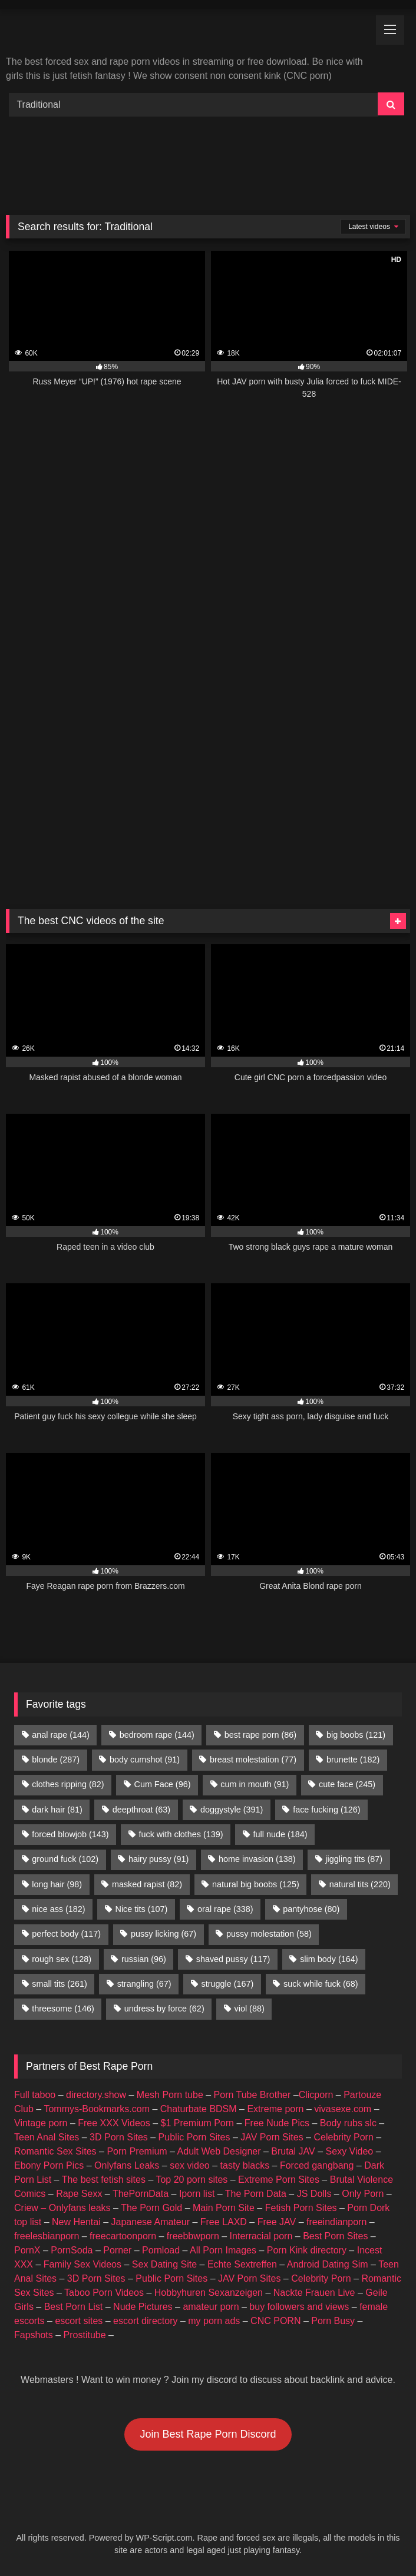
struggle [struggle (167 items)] (227, 1984)
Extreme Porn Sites (278, 2180)
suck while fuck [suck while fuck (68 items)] (320, 1984)
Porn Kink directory (306, 2250)
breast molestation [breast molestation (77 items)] (253, 1759)
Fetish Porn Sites (301, 2208)
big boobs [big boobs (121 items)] (355, 1735)
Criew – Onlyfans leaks (62, 2208)
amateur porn (211, 2307)
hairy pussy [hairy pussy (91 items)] (158, 1859)
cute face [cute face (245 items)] (347, 1784)
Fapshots (33, 2335)
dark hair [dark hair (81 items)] (57, 1809)
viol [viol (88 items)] (250, 2008)
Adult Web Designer (219, 2151)
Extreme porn (275, 2109)
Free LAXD (223, 2222)
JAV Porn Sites (271, 2137)
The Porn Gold (151, 2208)
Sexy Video (350, 2151)
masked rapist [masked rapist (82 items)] (147, 1884)
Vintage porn (40, 2123)
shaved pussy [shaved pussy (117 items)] (233, 1959)
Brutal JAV (293, 2151)
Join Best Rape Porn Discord (208, 2434)
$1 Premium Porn (197, 2123)
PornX (27, 2250)
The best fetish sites (104, 2180)
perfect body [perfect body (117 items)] (66, 1933)
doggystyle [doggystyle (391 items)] (231, 1809)
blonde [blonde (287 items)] (56, 1759)
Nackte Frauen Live (314, 2293)
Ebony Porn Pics (49, 2165)
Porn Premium (137, 2151)
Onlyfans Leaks (126, 2165)
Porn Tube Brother (252, 2095)
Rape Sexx (79, 2194)
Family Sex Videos (82, 2264)
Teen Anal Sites (46, 2137)
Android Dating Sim (327, 2264)
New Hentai (76, 2222)
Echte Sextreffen (242, 2264)
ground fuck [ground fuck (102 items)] (65, 1859)
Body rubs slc (348, 2123)
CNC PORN (275, 2321)
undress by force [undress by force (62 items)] (164, 2008)
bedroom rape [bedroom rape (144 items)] (157, 1735)
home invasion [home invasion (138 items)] (257, 1859)
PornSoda (72, 2250)
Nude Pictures (143, 2307)
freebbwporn (193, 2236)
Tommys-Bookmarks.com (97, 2109)
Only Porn (363, 2194)
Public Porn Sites (194, 2137)
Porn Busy (333, 2321)
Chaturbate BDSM (198, 2109)
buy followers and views (299, 2307)
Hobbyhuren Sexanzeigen (208, 2293)
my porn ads (214, 2321)
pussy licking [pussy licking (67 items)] (163, 1933)
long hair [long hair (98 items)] (57, 1884)
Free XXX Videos (114, 2123)
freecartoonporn (123, 2236)
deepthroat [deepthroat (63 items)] (141, 1809)
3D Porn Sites (119, 2137)
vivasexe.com (342, 2109)
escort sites (79, 2321)
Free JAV (276, 2222)
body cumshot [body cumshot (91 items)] (145, 1759)
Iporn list (196, 2194)
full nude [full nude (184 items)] (280, 1834)
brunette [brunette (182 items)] (352, 1759)
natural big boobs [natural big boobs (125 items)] (255, 1884)
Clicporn (316, 2095)
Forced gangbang (317, 2165)
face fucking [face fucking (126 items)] (326, 1809)
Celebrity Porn (343, 2137)
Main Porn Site (224, 2208)
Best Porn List (73, 2307)
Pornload (161, 2250)
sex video (190, 2165)
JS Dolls (314, 2194)
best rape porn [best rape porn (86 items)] (260, 1735)
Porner (117, 2250)
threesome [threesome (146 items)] (63, 2008)
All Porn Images (223, 2250)
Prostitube (85, 2335)
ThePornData (141, 2194)
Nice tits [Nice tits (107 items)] (141, 1909)
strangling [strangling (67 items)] (144, 1984)
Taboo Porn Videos (104, 2293)
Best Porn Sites (335, 2236)
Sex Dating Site (164, 2264)
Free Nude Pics (277, 2123)
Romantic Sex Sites (55, 2151)
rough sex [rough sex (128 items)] (61, 1959)
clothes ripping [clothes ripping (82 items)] (68, 1784)
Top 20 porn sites (191, 2180)
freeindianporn (336, 2222)
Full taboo (34, 2095)
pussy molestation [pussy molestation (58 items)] (269, 1933)
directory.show (96, 2095)
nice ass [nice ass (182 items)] (58, 1909)
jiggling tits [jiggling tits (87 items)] (353, 1859)
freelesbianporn (46, 2236)
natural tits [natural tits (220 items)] (360, 1884)
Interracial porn (261, 2236)
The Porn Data (255, 2194)
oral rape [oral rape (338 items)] (225, 1909)
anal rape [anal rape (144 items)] (61, 1735)
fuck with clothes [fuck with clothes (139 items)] (180, 1834)
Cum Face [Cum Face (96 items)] (162, 1784)
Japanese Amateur (150, 2222)
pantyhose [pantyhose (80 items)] (311, 1909)
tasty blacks (245, 2165)
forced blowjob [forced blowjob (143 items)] (70, 1834)
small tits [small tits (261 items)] (59, 1984)
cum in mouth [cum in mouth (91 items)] (254, 1784)
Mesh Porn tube (170, 2095)
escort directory (145, 2321)
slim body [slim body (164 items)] (329, 1959)
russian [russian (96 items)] (143, 1959)
